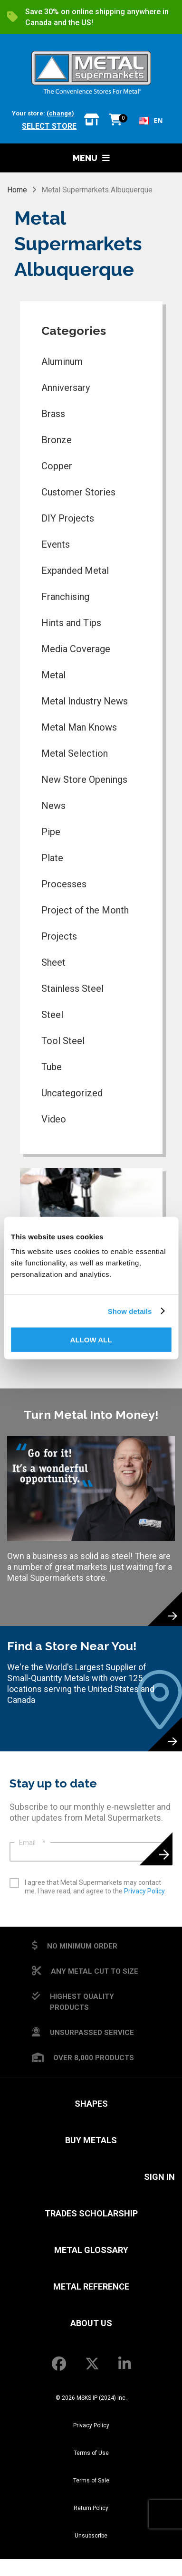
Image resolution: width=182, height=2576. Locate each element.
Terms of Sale (91, 2480)
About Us (91, 2323)
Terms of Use (91, 2453)
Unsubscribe (91, 2535)
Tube (51, 1067)
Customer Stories (78, 492)
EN (151, 120)
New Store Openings (84, 779)
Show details (130, 1311)
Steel (52, 1014)
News (53, 805)
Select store (49, 126)
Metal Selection (74, 753)
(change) (60, 113)
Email (32, 1842)
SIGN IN (159, 2177)
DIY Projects (67, 518)
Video (53, 1119)
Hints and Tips (71, 622)
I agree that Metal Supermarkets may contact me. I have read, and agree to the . (95, 1887)
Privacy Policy (144, 1891)
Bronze (56, 440)
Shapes (91, 2104)
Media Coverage (75, 649)
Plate (52, 858)
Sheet (53, 962)
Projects (59, 936)
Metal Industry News (84, 701)
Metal (53, 675)
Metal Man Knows (79, 727)
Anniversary (65, 387)
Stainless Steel (72, 988)
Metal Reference (91, 2286)
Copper (56, 466)
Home (17, 189)
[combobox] (151, 120)
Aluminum (62, 361)
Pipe (50, 831)
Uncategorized (72, 1093)
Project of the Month (85, 910)
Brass (53, 413)
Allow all (91, 1340)
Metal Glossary (91, 2250)
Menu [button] (91, 158)
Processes (63, 884)
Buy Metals (91, 2140)
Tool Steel (63, 1040)
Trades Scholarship (91, 2213)
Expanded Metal (75, 570)
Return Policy (91, 2508)
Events (55, 544)
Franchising (65, 596)
